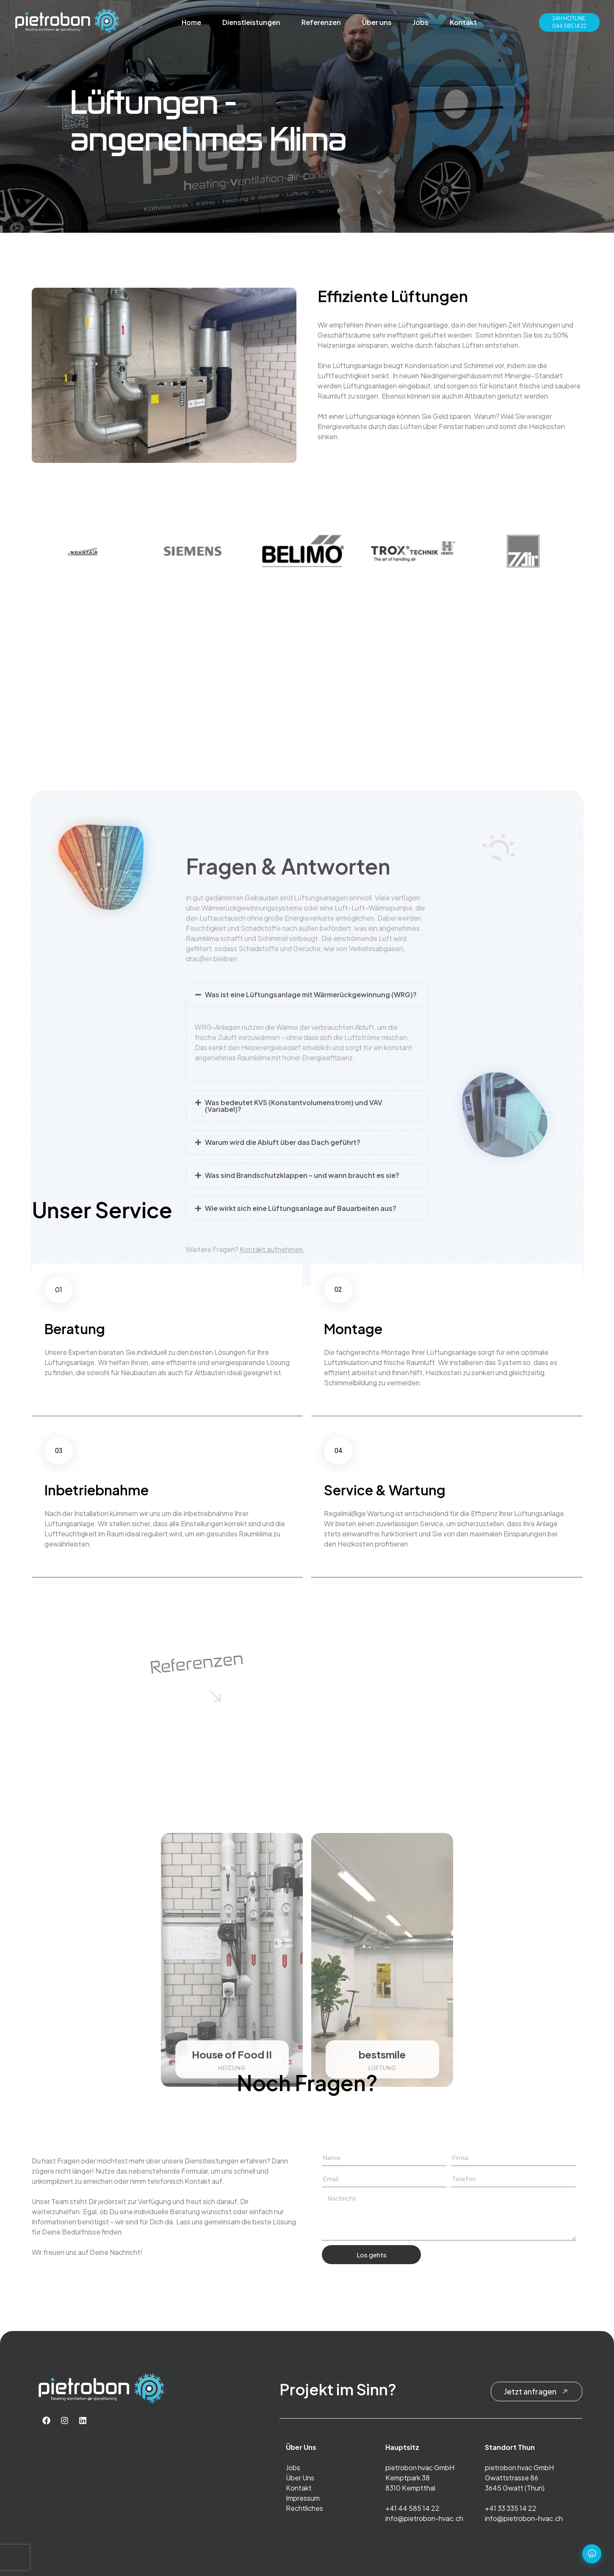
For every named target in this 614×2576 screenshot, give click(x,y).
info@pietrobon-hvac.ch (424, 2518)
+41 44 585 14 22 (412, 2508)
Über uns (377, 22)
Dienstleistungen (251, 22)
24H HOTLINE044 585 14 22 (569, 22)
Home (191, 22)
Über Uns (300, 2477)
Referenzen (321, 22)
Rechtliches (304, 2508)
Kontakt (463, 22)
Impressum (303, 2497)
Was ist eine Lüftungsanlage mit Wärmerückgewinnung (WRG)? (311, 1246)
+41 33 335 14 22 (511, 2508)
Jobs (421, 22)
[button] (307, 1246)
